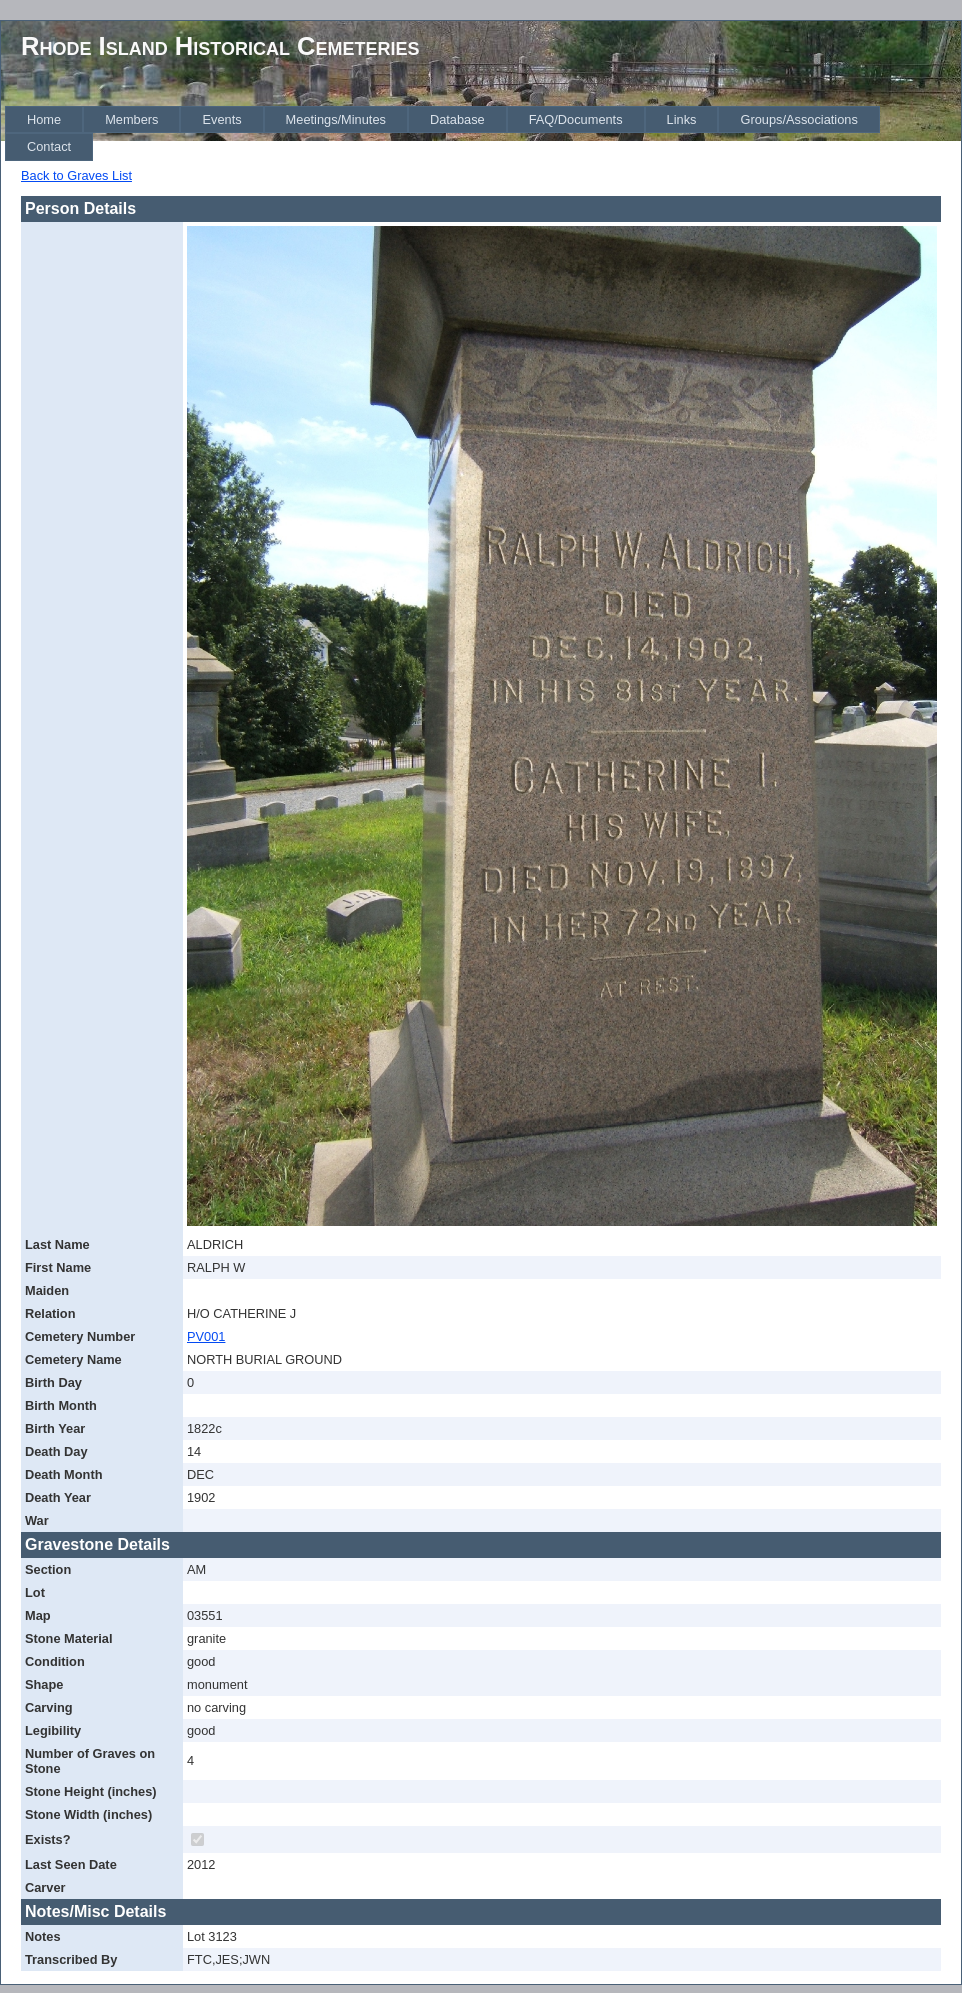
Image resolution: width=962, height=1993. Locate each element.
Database (457, 119)
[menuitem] (44, 119)
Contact (49, 146)
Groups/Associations (798, 119)
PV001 (206, 1336)
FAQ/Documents (576, 119)
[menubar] (483, 133)
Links (682, 119)
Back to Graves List (76, 175)
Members (131, 119)
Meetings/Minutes (336, 119)
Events (221, 119)
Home (44, 119)
